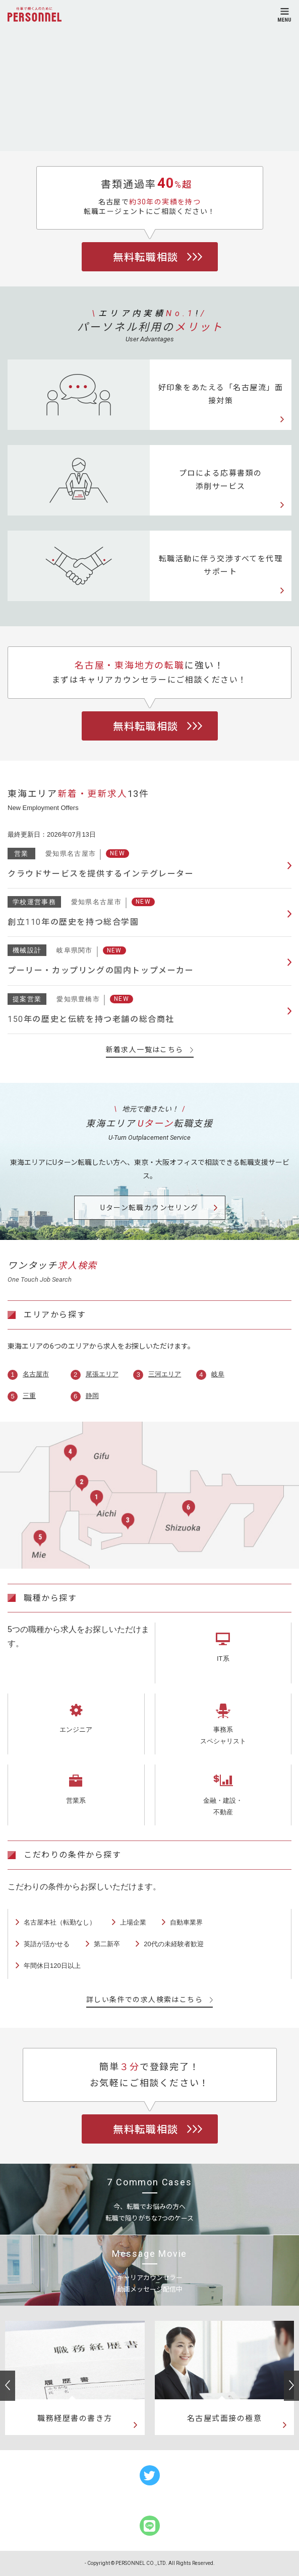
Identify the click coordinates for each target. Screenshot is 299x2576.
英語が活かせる (47, 1944)
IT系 (223, 1658)
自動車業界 (186, 1922)
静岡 (92, 1396)
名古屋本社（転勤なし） (60, 1922)
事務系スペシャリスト (223, 1735)
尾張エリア (102, 1374)
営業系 (76, 1800)
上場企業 (133, 1922)
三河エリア (164, 1374)
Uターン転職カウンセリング (149, 1208)
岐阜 (217, 1374)
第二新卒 (107, 1944)
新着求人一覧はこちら (150, 1050)
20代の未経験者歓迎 (173, 1944)
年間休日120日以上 (52, 1965)
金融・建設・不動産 (223, 1806)
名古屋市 (36, 1374)
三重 (29, 1396)
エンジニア (75, 1729)
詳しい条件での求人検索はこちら (149, 2000)
